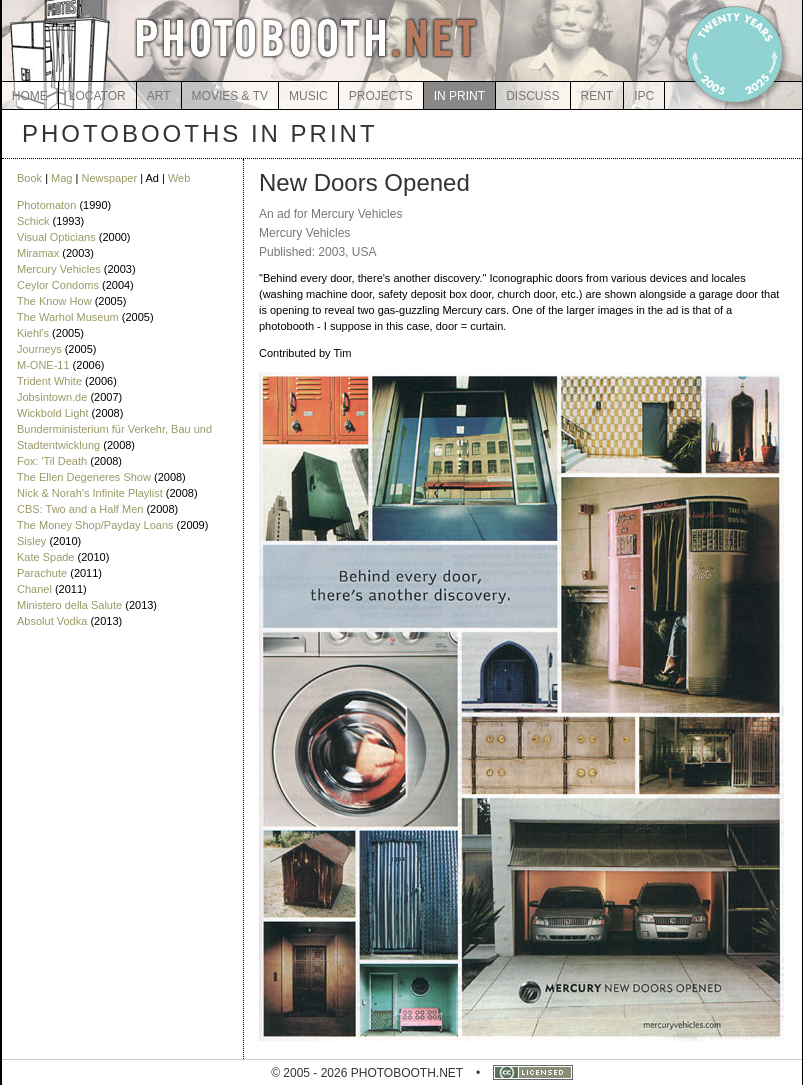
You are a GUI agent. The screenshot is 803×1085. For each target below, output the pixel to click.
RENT (597, 96)
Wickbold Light (53, 413)
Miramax (38, 253)
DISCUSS (532, 96)
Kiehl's (33, 333)
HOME (30, 96)
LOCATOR (97, 96)
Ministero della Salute (69, 605)
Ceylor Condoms (58, 285)
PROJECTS (381, 96)
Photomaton (46, 205)
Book (29, 178)
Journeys (39, 349)
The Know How (54, 301)
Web (179, 178)
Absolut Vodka (52, 621)
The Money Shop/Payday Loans (95, 525)
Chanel (34, 589)
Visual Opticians (56, 237)
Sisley (31, 541)
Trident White (49, 381)
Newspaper (109, 178)
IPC (644, 96)
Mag (61, 178)
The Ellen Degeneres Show (84, 477)
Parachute (42, 573)
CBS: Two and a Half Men (80, 509)
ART (159, 96)
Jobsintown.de (52, 397)
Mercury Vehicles (59, 269)
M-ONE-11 (43, 365)
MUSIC (308, 96)
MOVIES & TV (230, 96)
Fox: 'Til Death (52, 461)
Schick (33, 221)
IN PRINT (459, 96)
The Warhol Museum (68, 317)
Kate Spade (46, 557)
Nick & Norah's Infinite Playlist (90, 493)
